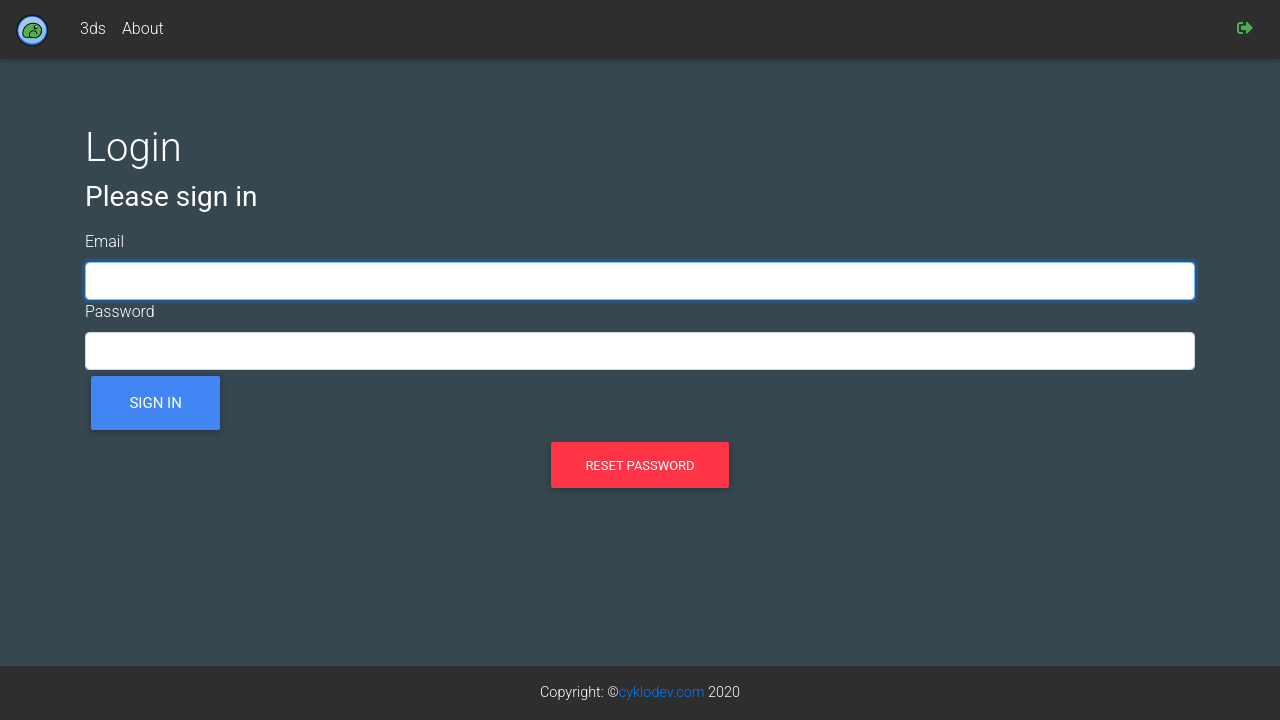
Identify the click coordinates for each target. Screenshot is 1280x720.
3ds (93, 28)
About (143, 28)
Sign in (155, 403)
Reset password (639, 465)
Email (104, 241)
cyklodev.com (662, 692)
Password (120, 311)
